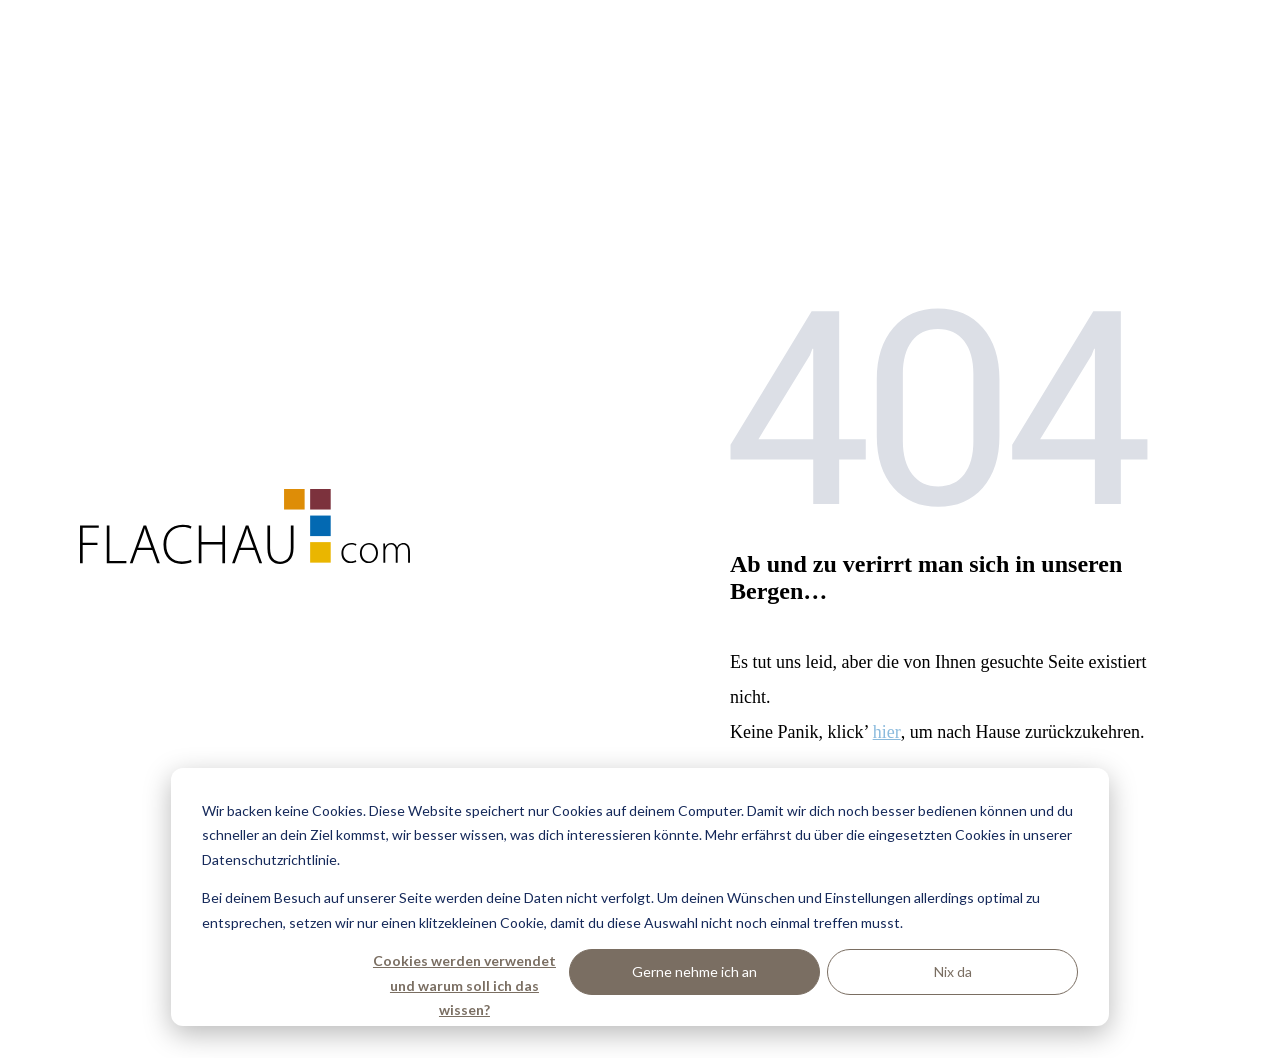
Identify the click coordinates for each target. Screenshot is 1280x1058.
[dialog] (640, 897)
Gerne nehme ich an (694, 971)
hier (887, 732)
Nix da (953, 971)
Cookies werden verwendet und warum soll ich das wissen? (464, 973)
